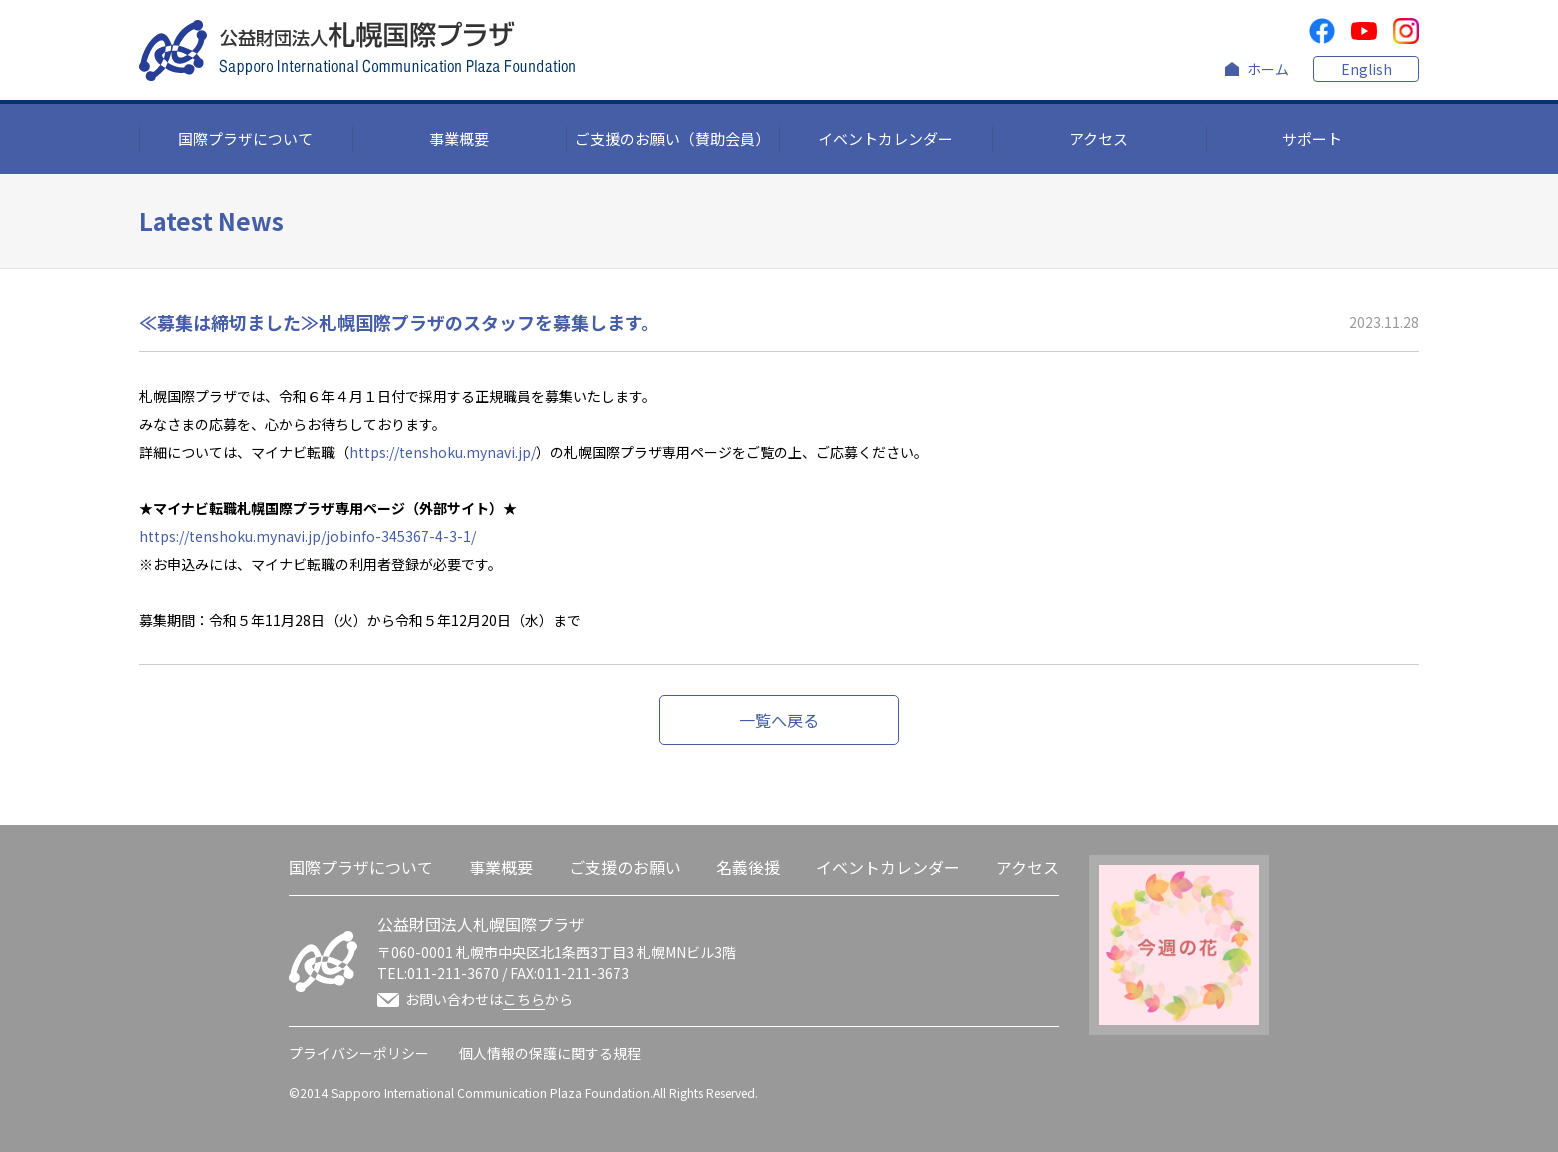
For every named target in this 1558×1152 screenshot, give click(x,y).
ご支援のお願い (625, 867)
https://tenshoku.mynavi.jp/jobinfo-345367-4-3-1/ (307, 536)
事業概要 (459, 138)
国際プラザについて (245, 138)
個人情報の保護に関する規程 (550, 1053)
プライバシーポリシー (359, 1053)
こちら (524, 999)
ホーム (1268, 69)
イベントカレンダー (885, 138)
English (1366, 69)
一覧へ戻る (779, 720)
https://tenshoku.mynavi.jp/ (442, 452)
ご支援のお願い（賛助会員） (672, 138)
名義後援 (748, 867)
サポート (1312, 138)
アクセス (1098, 138)
